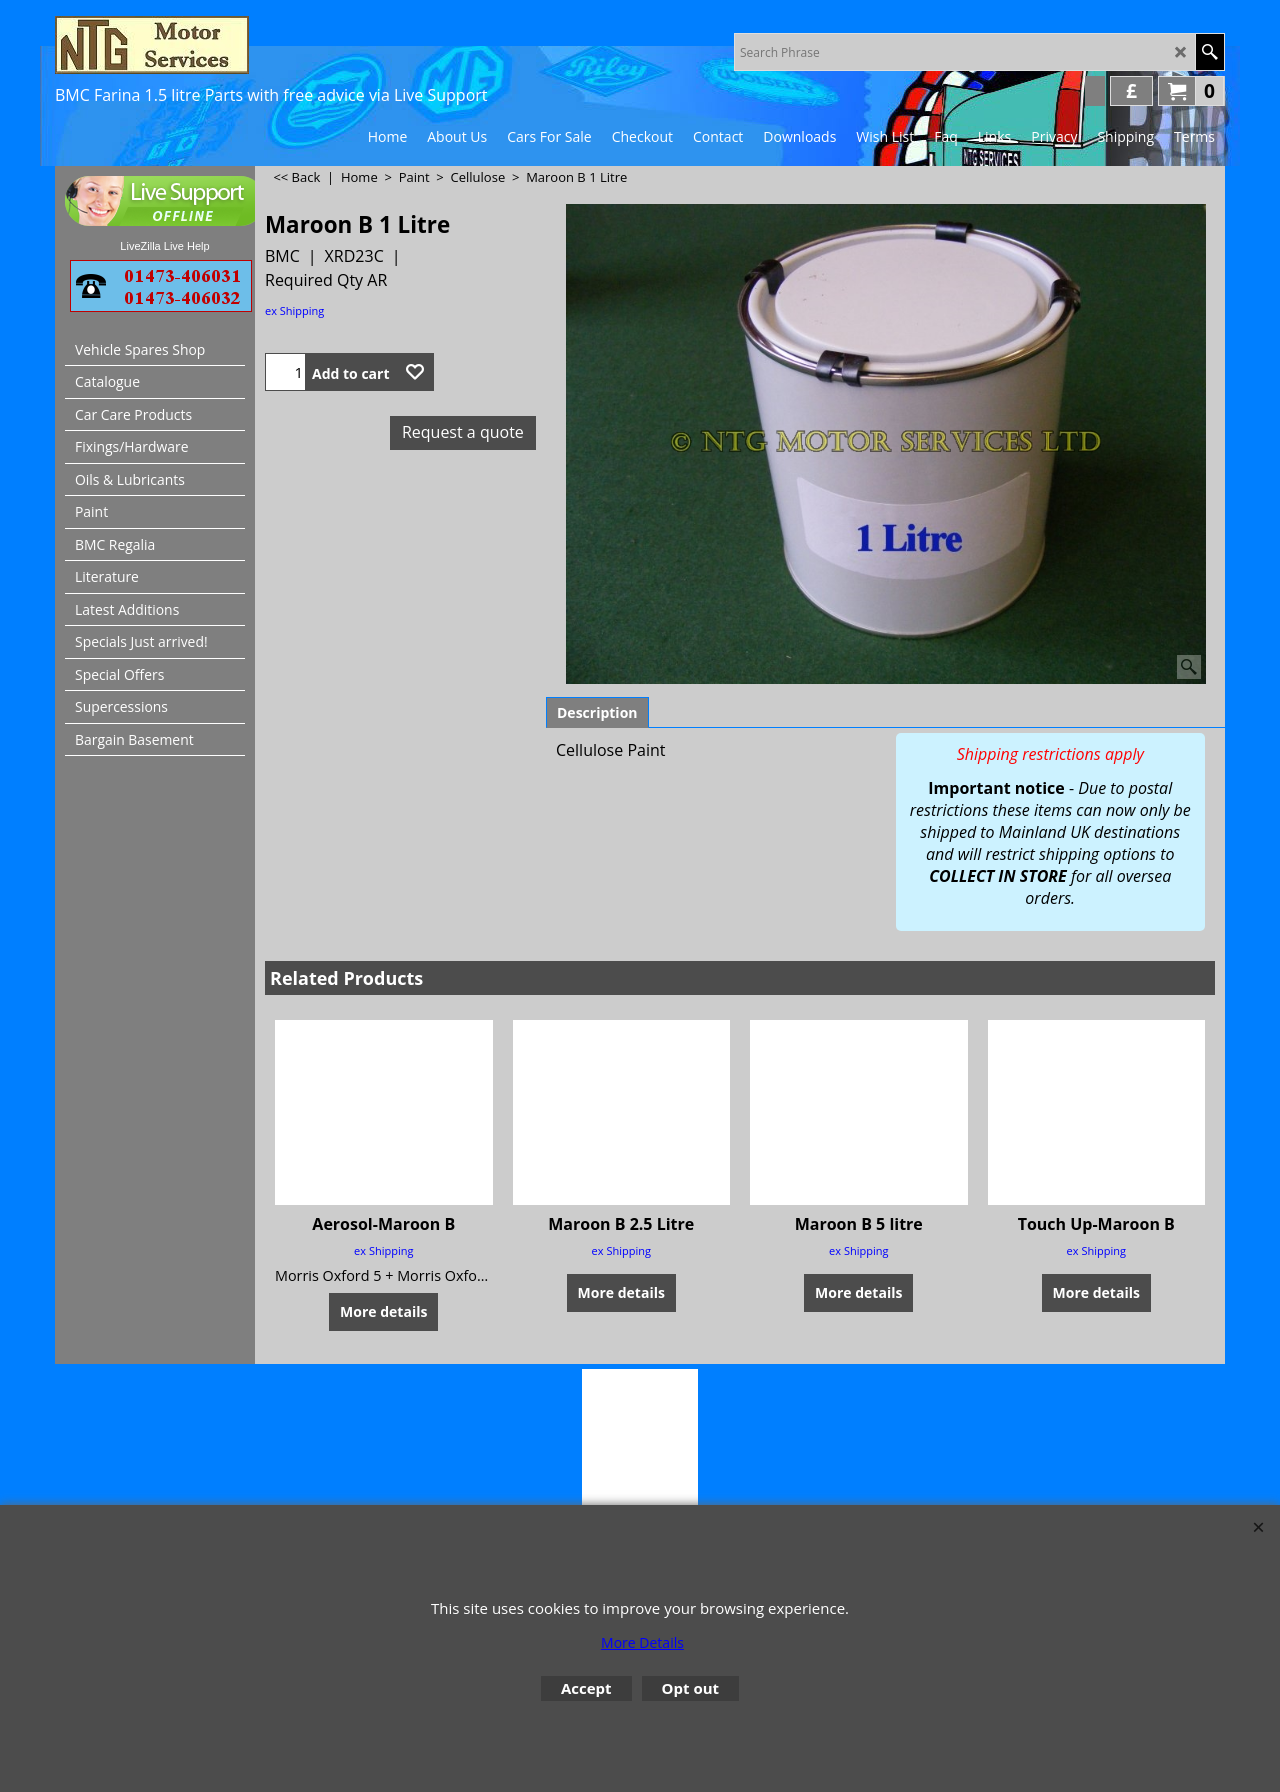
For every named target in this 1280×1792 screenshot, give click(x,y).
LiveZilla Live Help (164, 246)
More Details (642, 1642)
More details (383, 1311)
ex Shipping (294, 310)
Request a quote (463, 432)
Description (597, 712)
